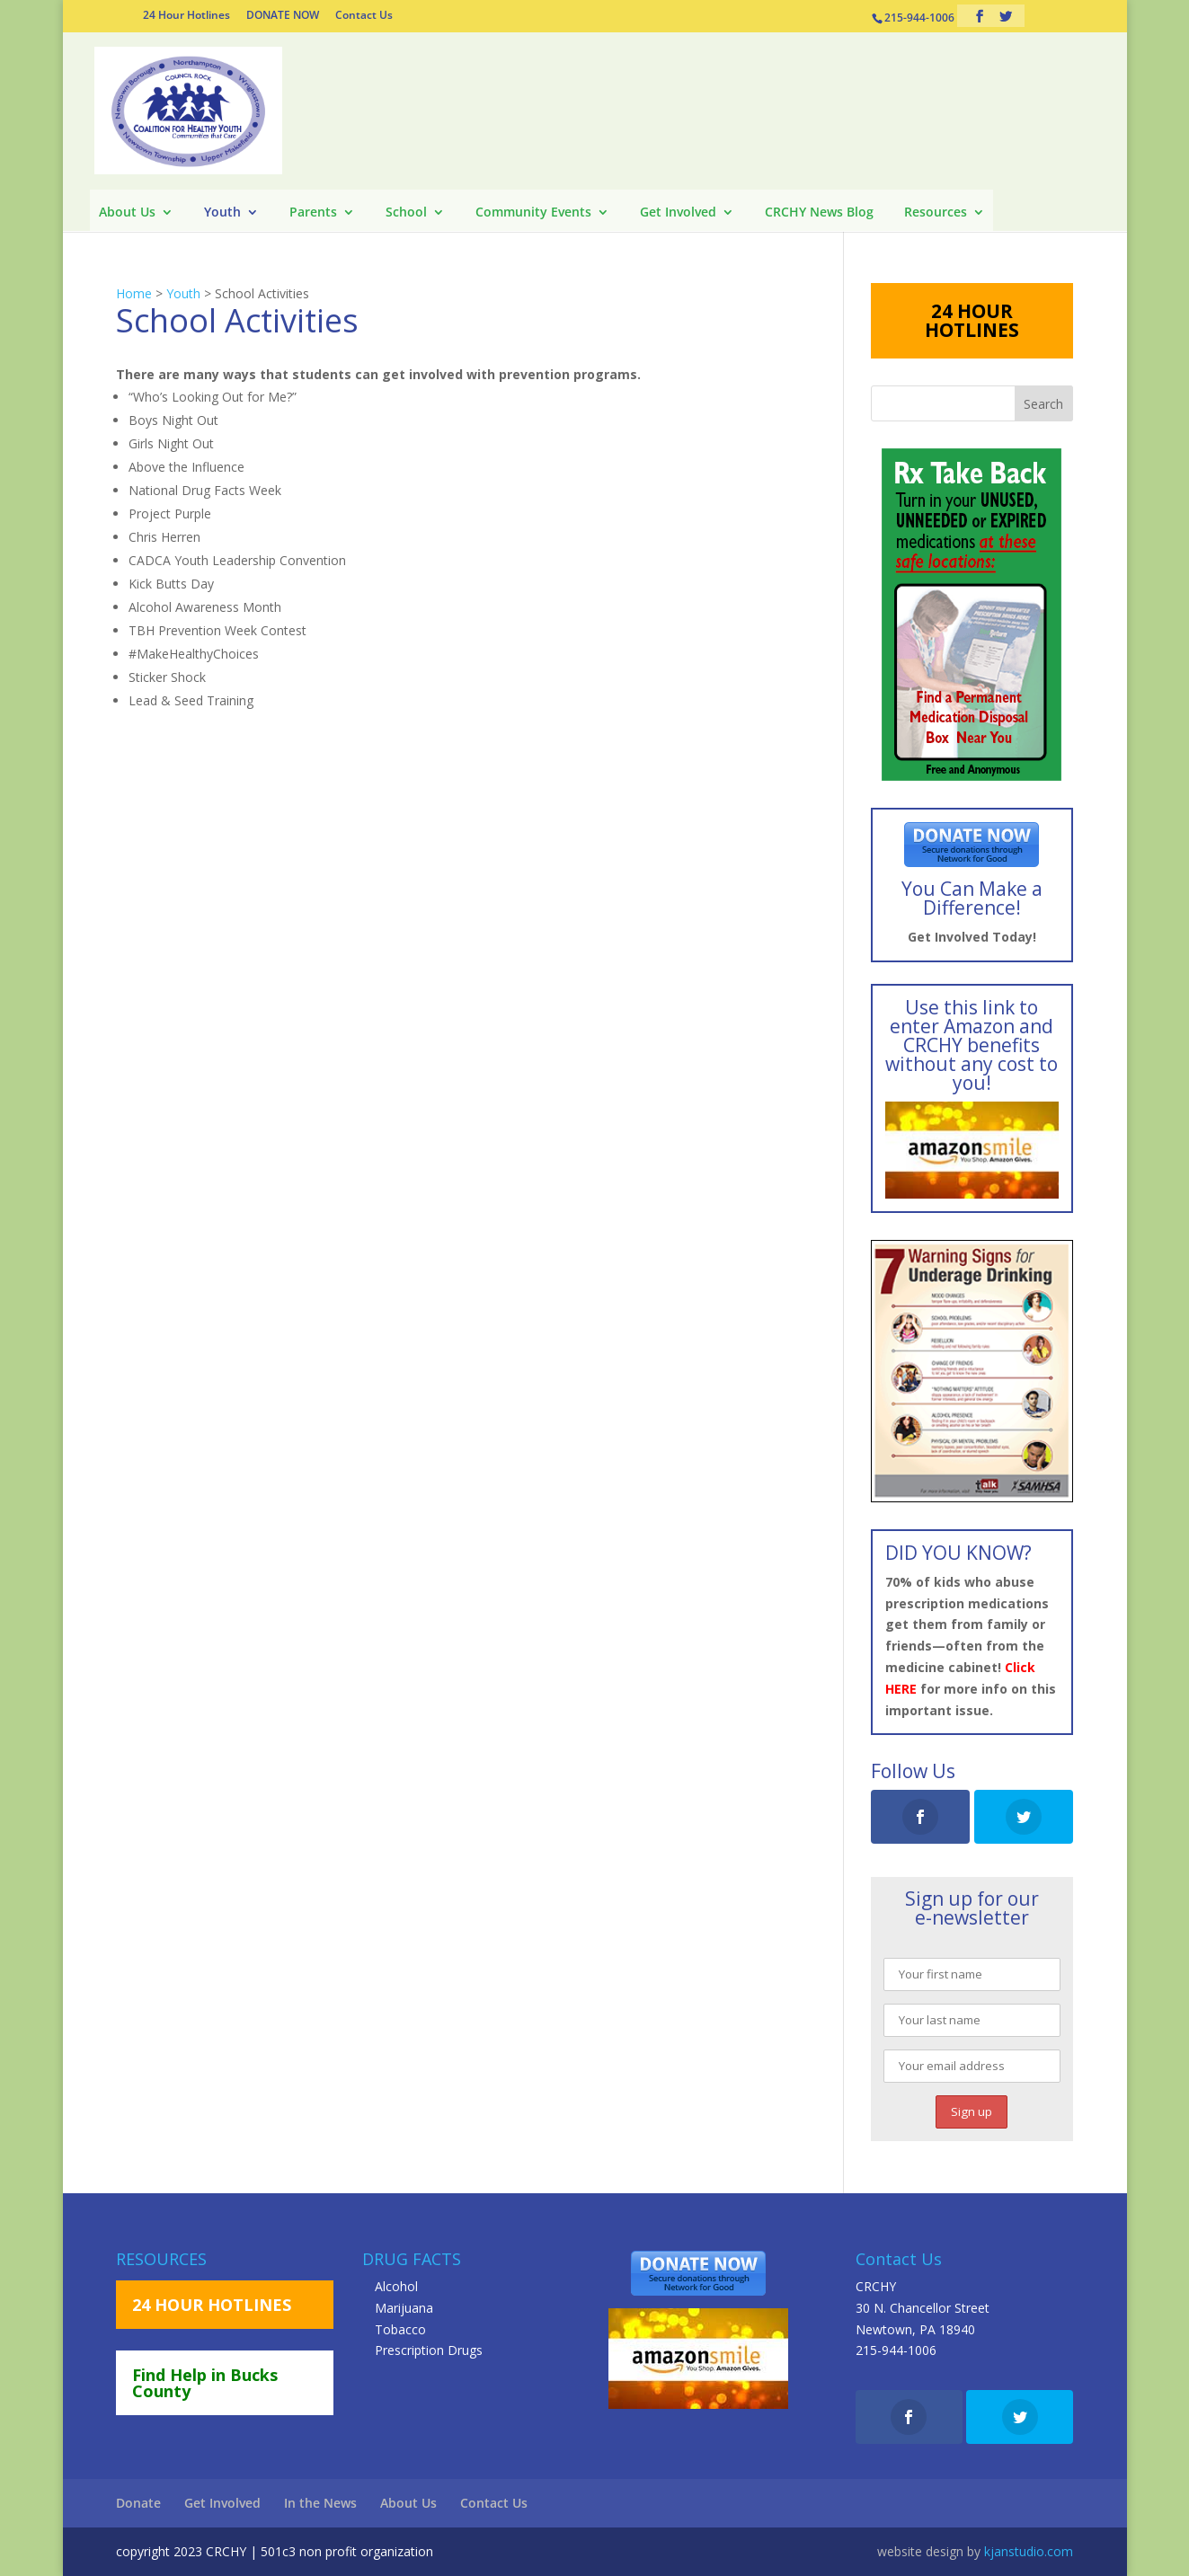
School (406, 213)
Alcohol (396, 2286)
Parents (313, 213)
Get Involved (678, 213)
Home (134, 293)
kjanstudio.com (1028, 2551)
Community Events (533, 213)
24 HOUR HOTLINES (972, 320)
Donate (138, 2502)
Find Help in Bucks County (205, 2383)
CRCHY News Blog (819, 213)
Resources (935, 213)
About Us (127, 213)
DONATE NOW (282, 16)
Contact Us (364, 16)
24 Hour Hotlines (186, 16)
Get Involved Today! (972, 936)
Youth (222, 213)
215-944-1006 (896, 2350)
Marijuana (404, 2307)
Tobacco (400, 2329)
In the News (320, 2502)
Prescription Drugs (429, 2350)
